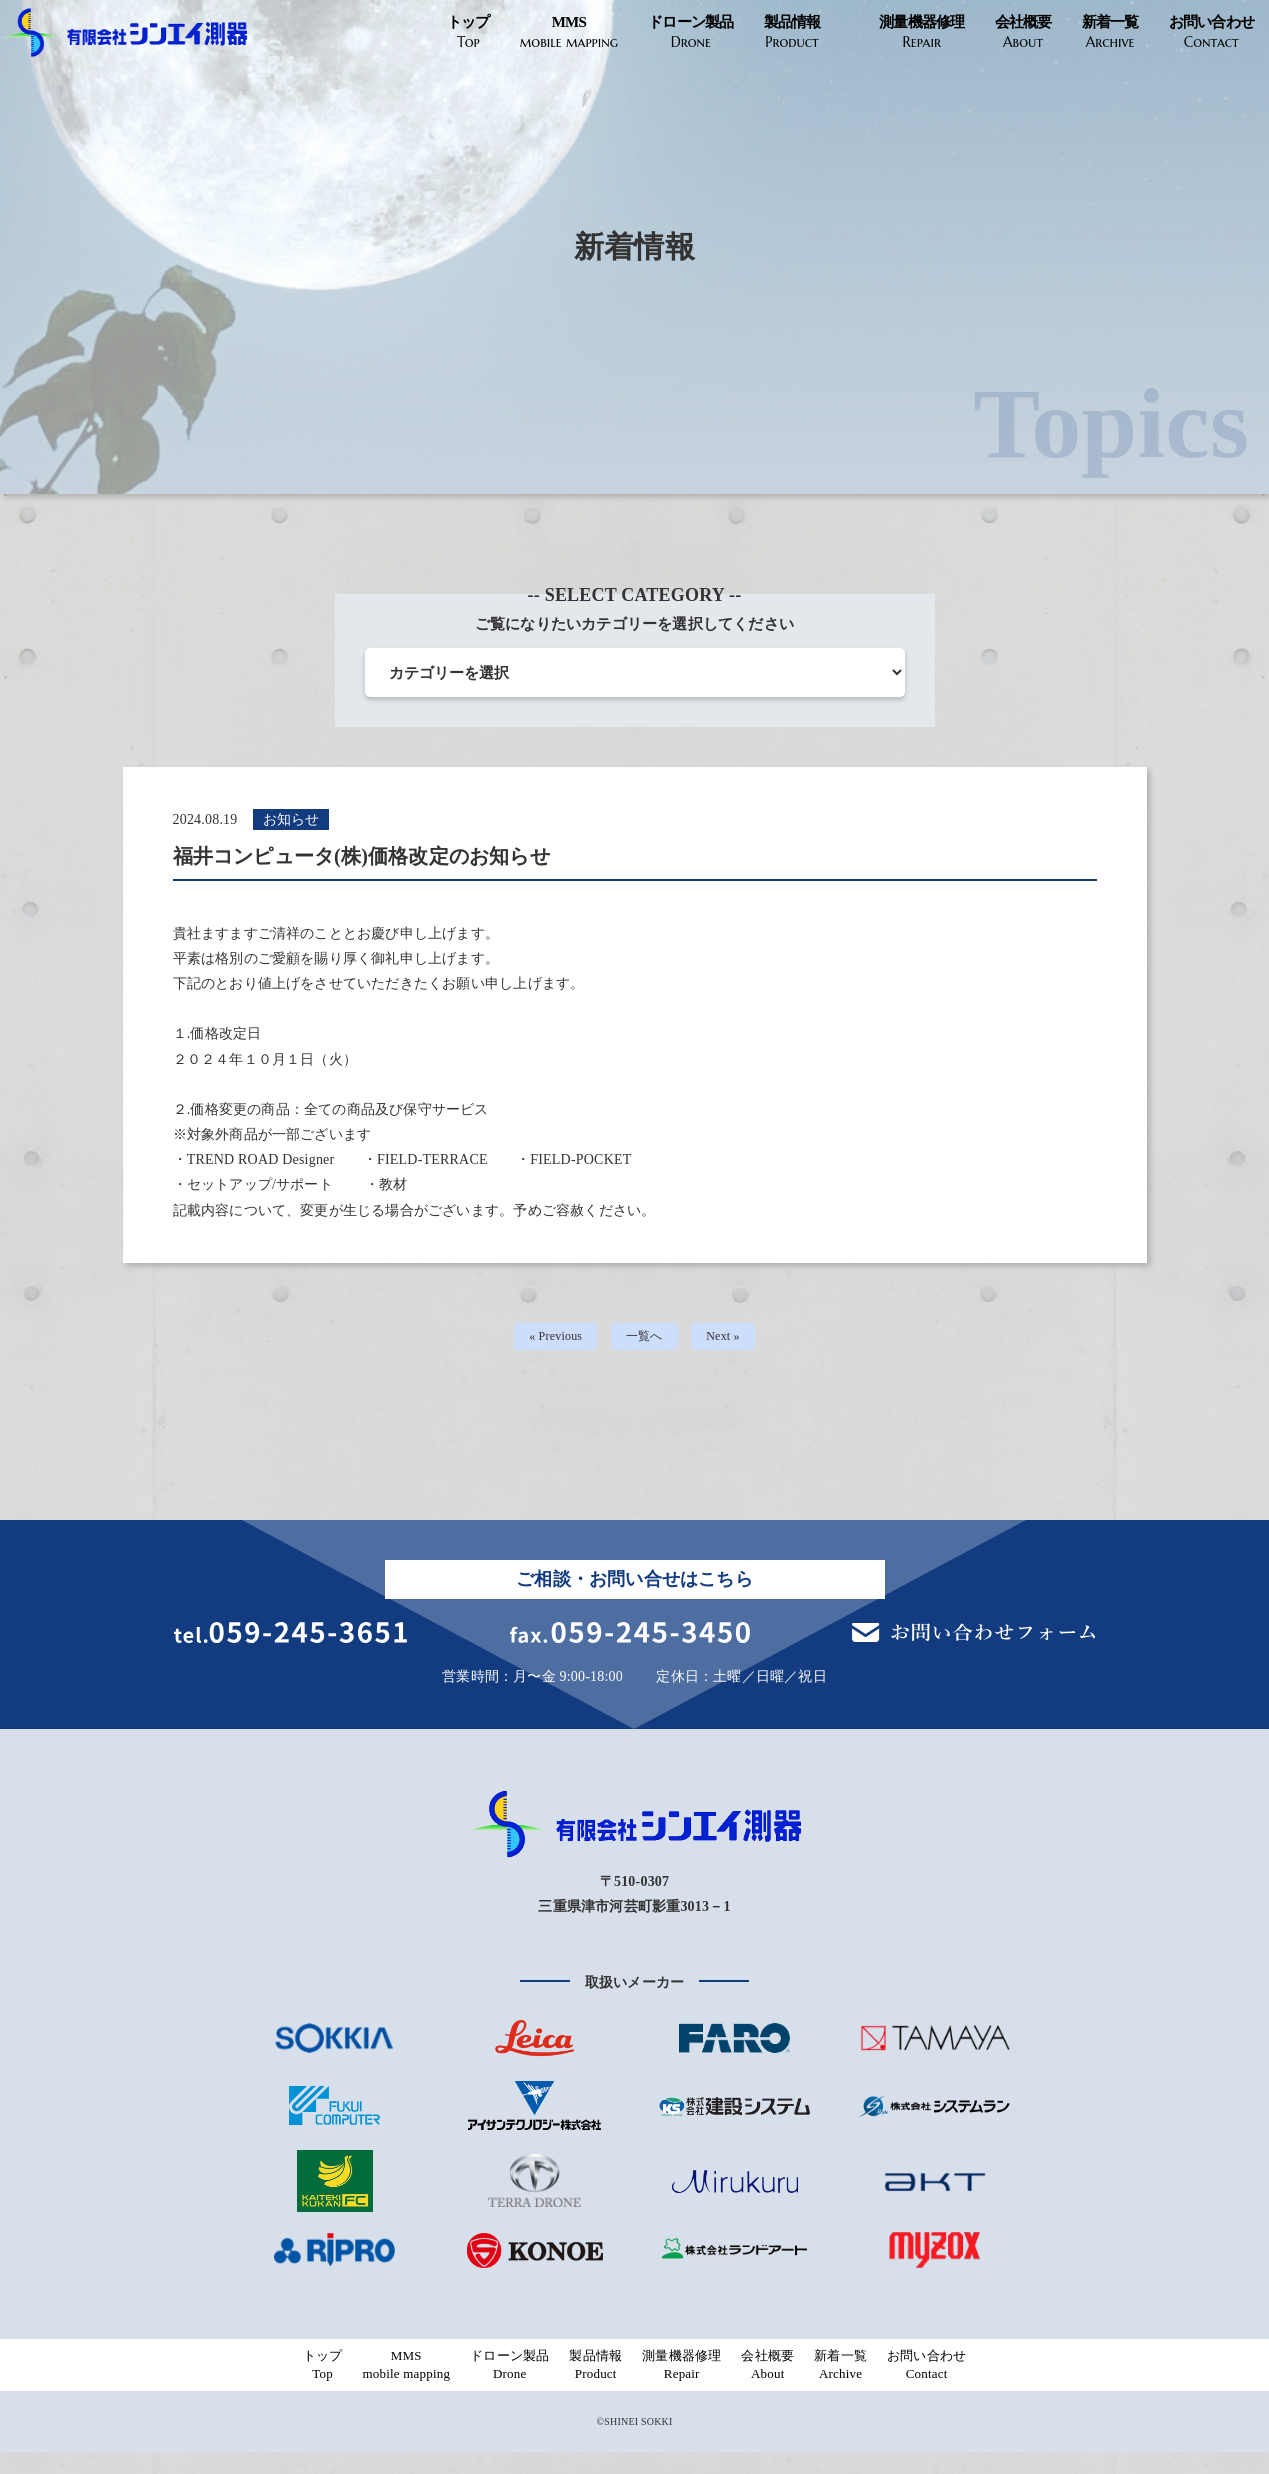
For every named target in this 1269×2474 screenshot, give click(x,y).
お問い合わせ (1212, 33)
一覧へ (645, 1340)
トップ (468, 33)
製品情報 (792, 33)
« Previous (550, 1340)
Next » (730, 1340)
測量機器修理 (922, 33)
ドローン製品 (691, 33)
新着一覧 (1110, 33)
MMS (569, 33)
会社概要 (1023, 33)
